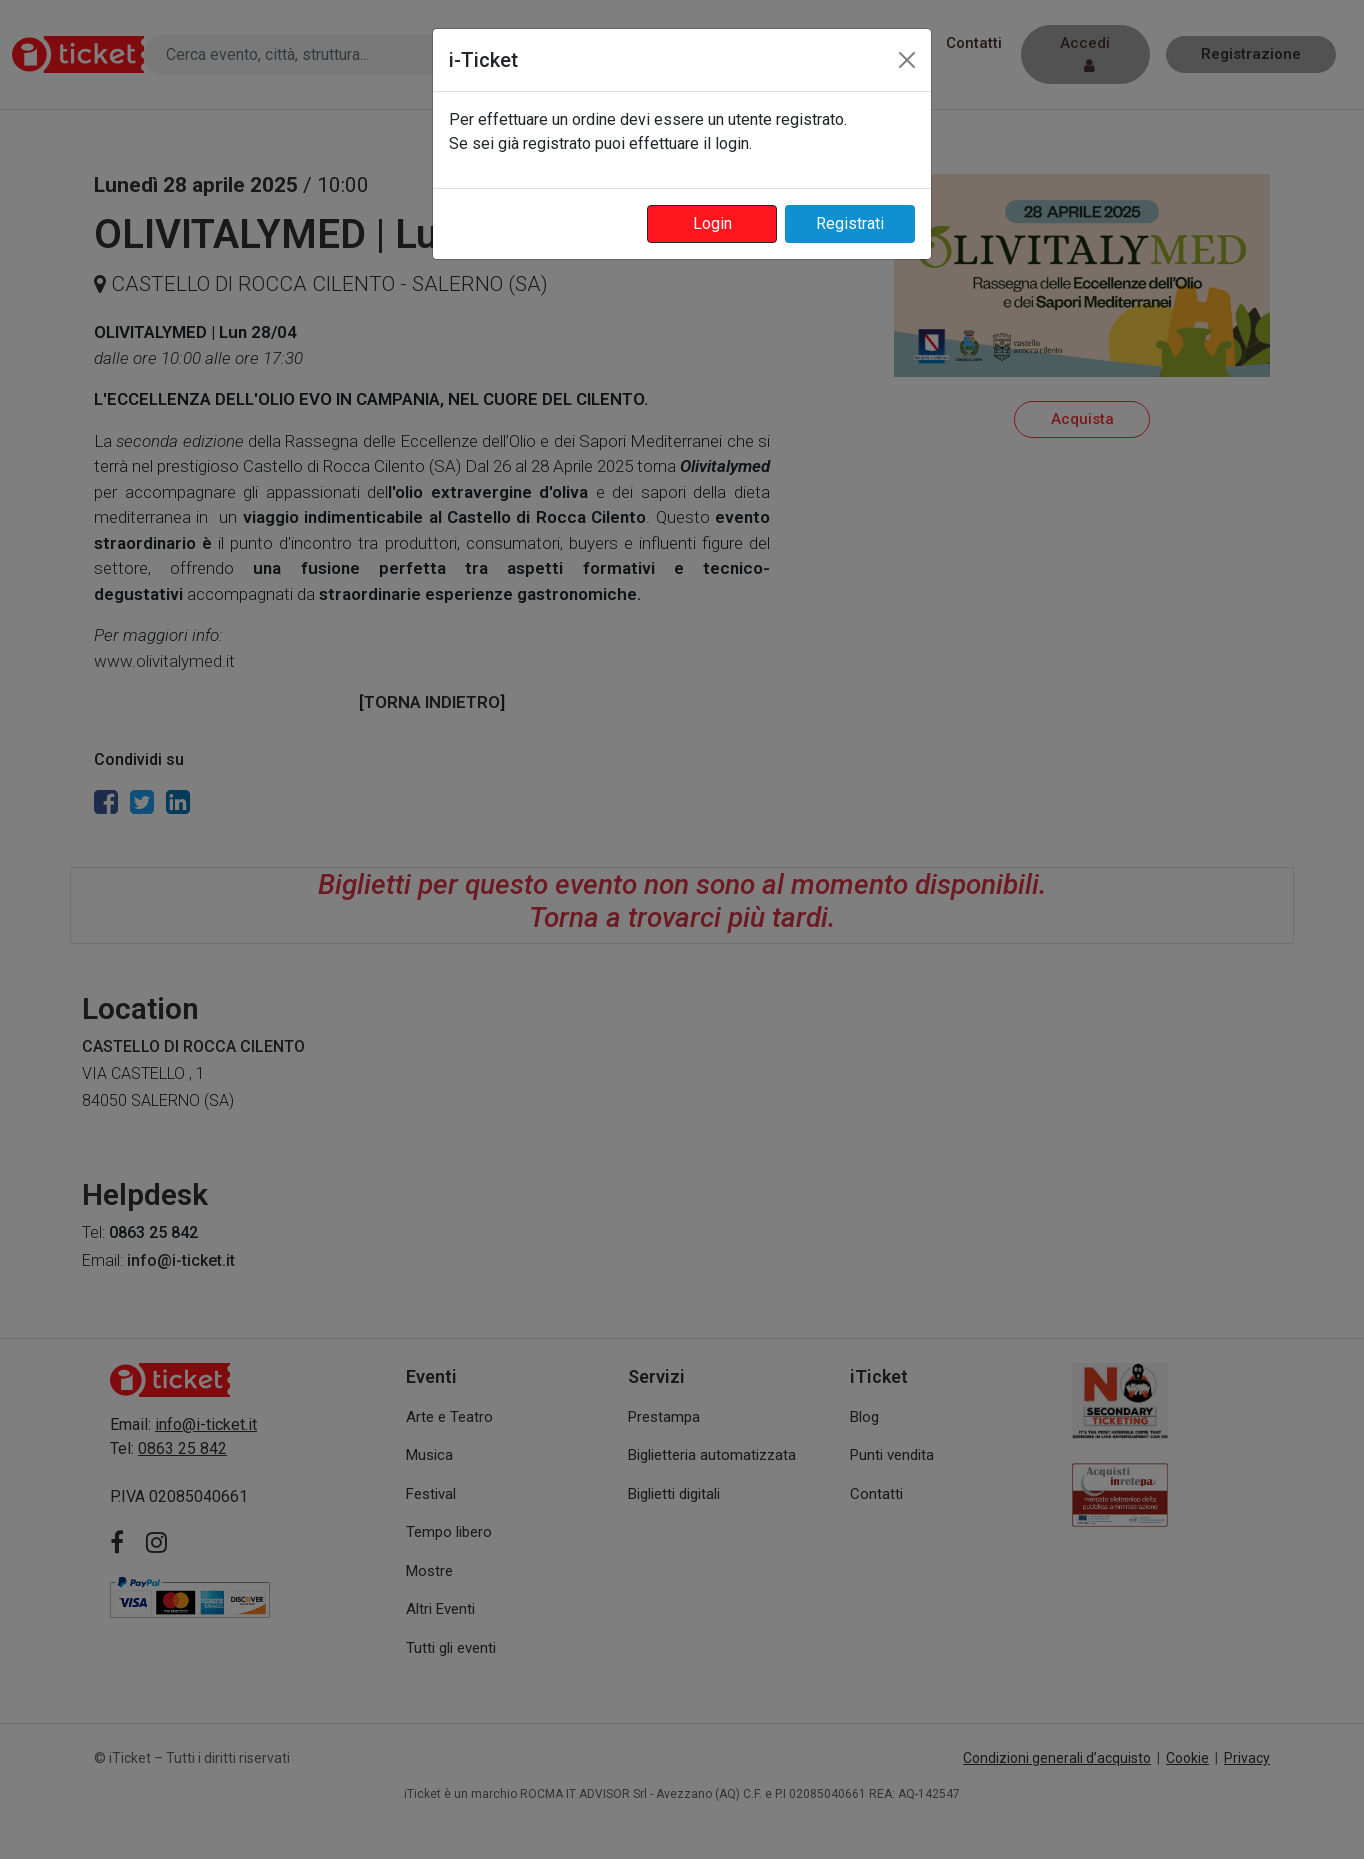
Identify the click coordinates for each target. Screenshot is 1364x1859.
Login (712, 223)
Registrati (850, 223)
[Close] (907, 60)
